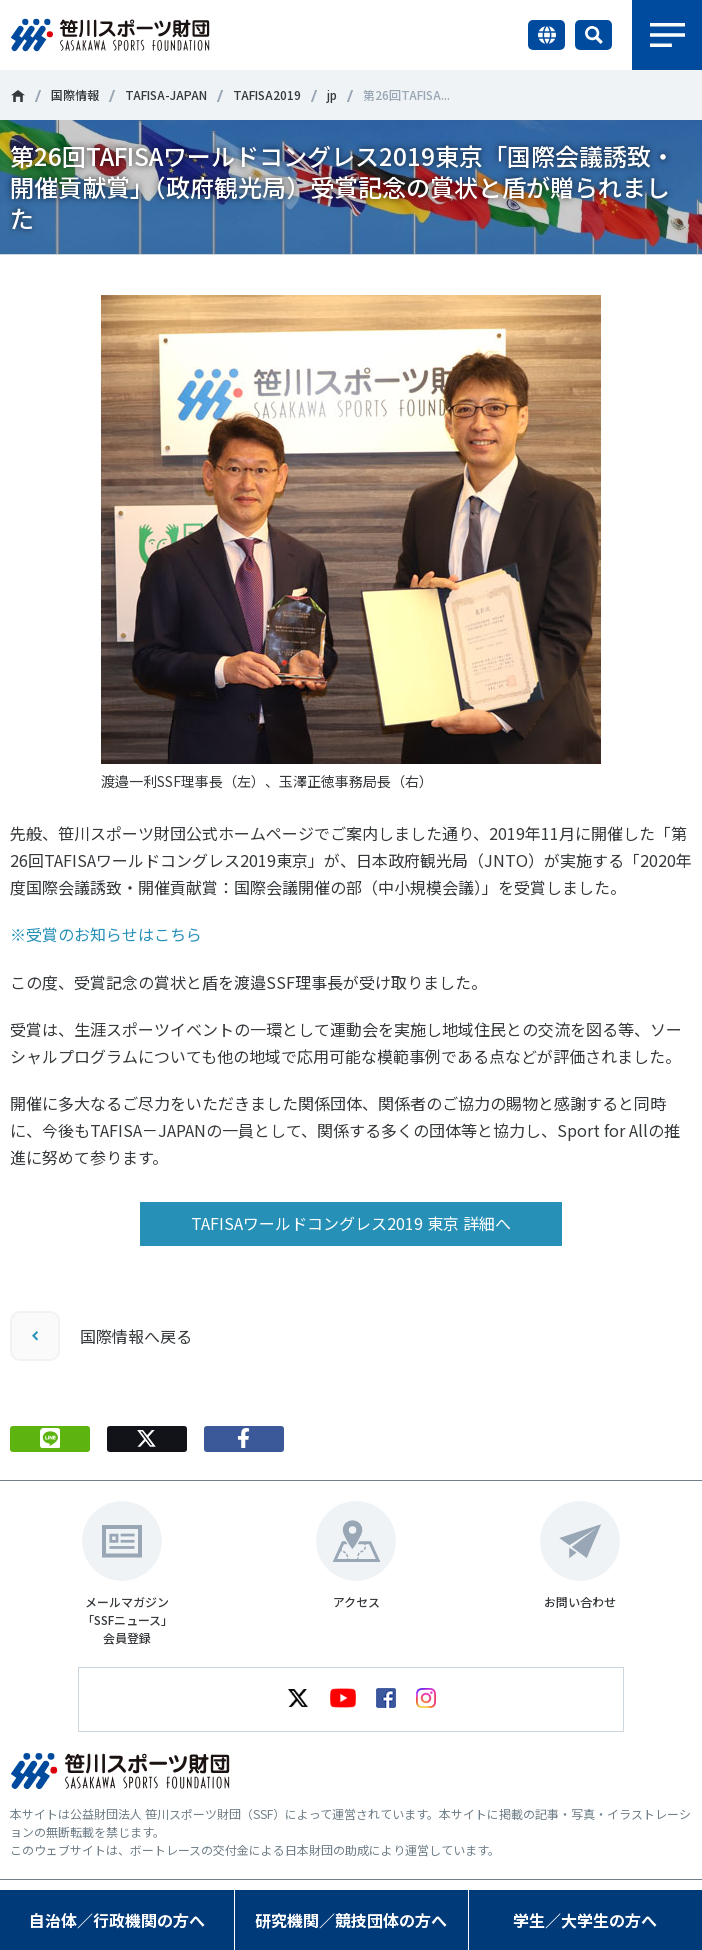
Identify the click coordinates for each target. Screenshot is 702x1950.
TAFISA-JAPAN (166, 94)
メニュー (667, 35)
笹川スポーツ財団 (17, 96)
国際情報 (75, 94)
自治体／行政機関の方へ (117, 1920)
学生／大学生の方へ (585, 1920)
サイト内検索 (593, 35)
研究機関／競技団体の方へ (351, 1920)
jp (332, 94)
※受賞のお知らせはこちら (106, 934)
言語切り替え (546, 35)
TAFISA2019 (267, 94)
